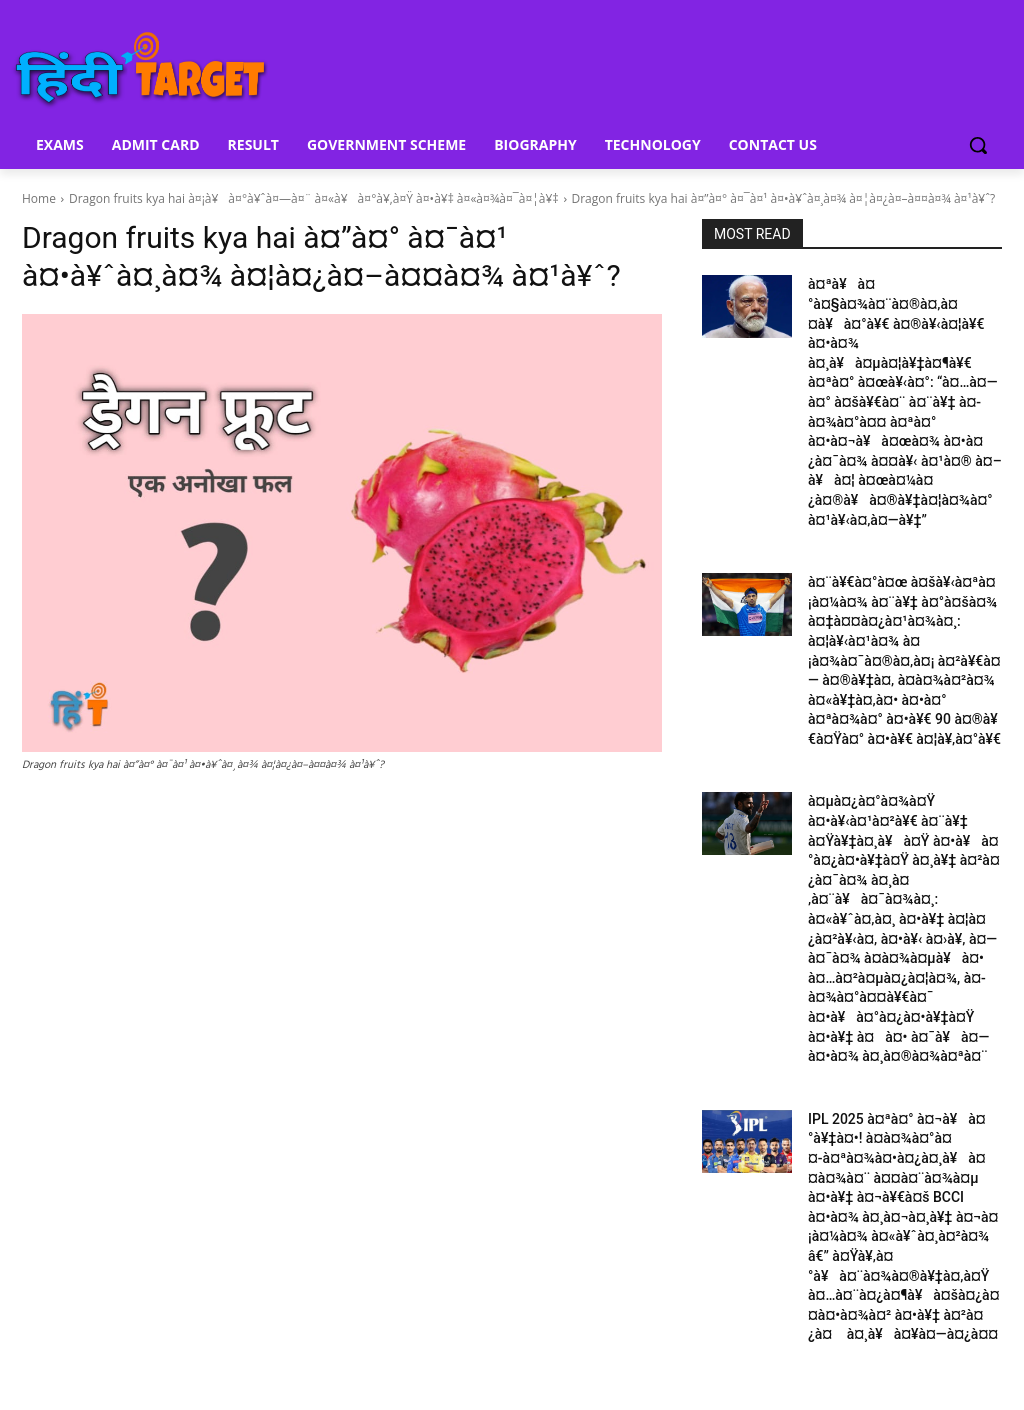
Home (39, 198)
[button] (978, 145)
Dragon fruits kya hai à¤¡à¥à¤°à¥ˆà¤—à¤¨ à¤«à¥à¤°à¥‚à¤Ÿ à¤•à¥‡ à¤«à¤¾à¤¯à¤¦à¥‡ (314, 198)
